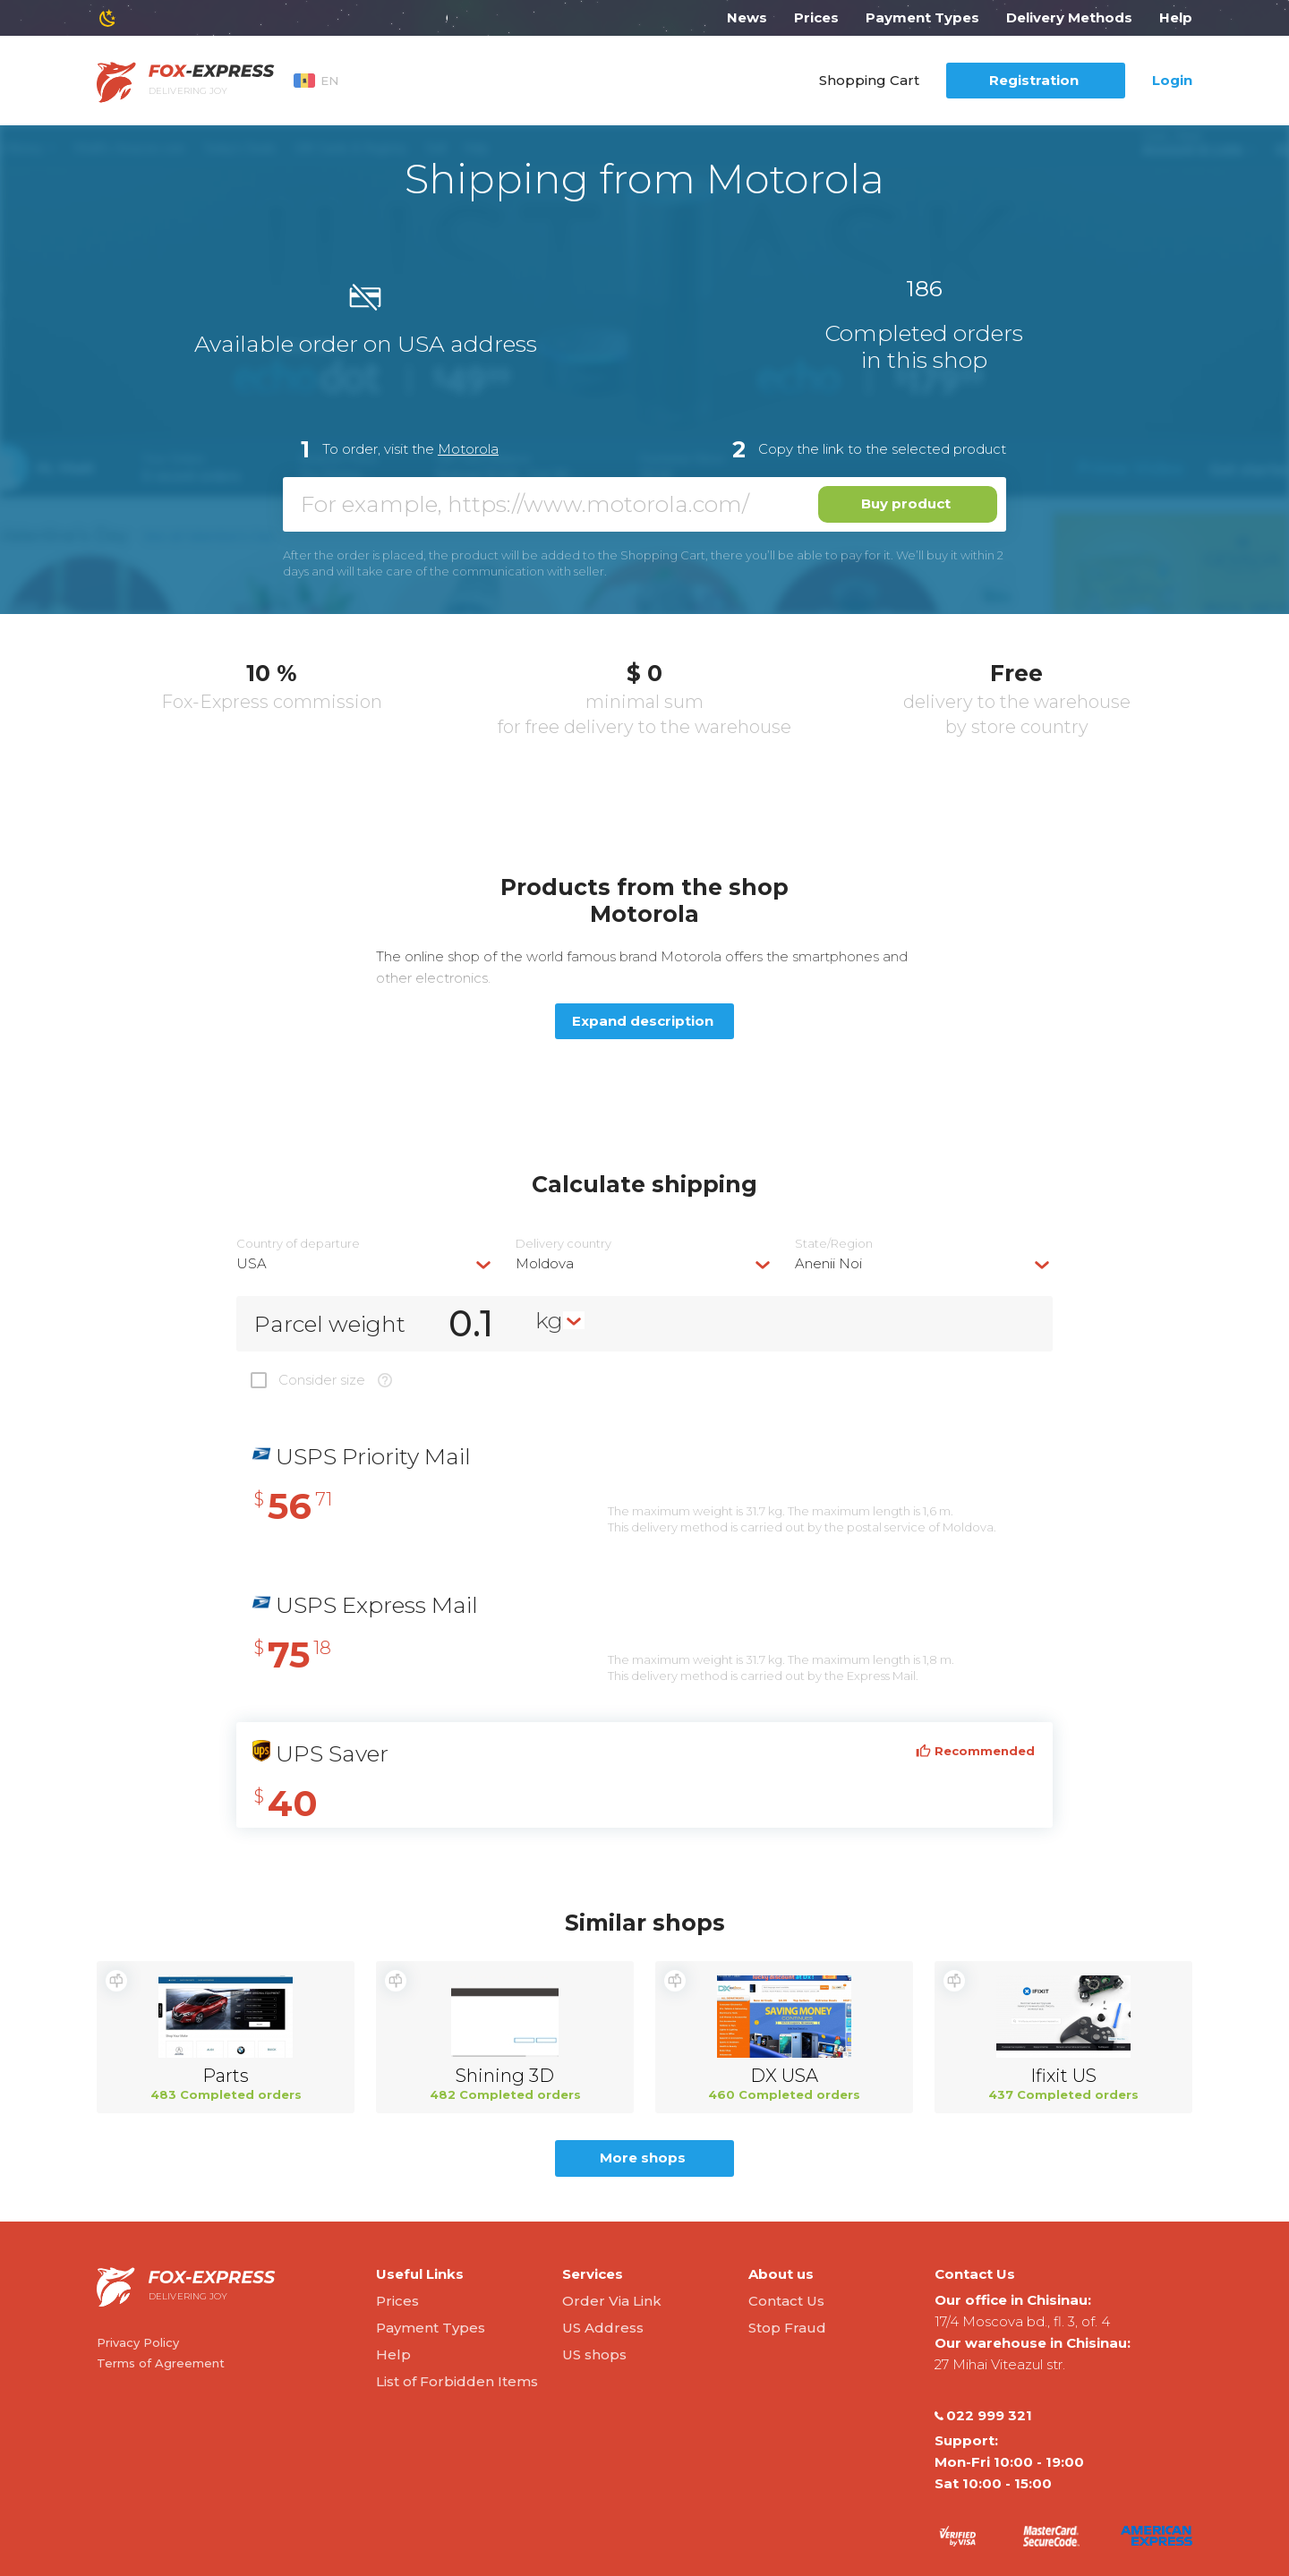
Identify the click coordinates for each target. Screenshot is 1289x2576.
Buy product (906, 503)
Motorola (468, 448)
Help (1175, 17)
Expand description (642, 1020)
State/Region (834, 1244)
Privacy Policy (138, 2342)
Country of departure (298, 1244)
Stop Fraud (787, 2327)
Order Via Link (612, 2300)
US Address (603, 2327)
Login (1172, 80)
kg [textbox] (549, 1320)
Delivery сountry (563, 1244)
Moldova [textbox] (545, 1263)
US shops (594, 2354)
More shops (643, 2157)
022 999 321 (983, 2416)
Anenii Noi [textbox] (828, 1263)
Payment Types (922, 17)
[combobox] (365, 1263)
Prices (816, 17)
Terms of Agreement (161, 2363)
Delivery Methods (1069, 17)
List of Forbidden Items (457, 2381)
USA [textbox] (251, 1263)
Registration (1034, 80)
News (747, 17)
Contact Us (786, 2300)
